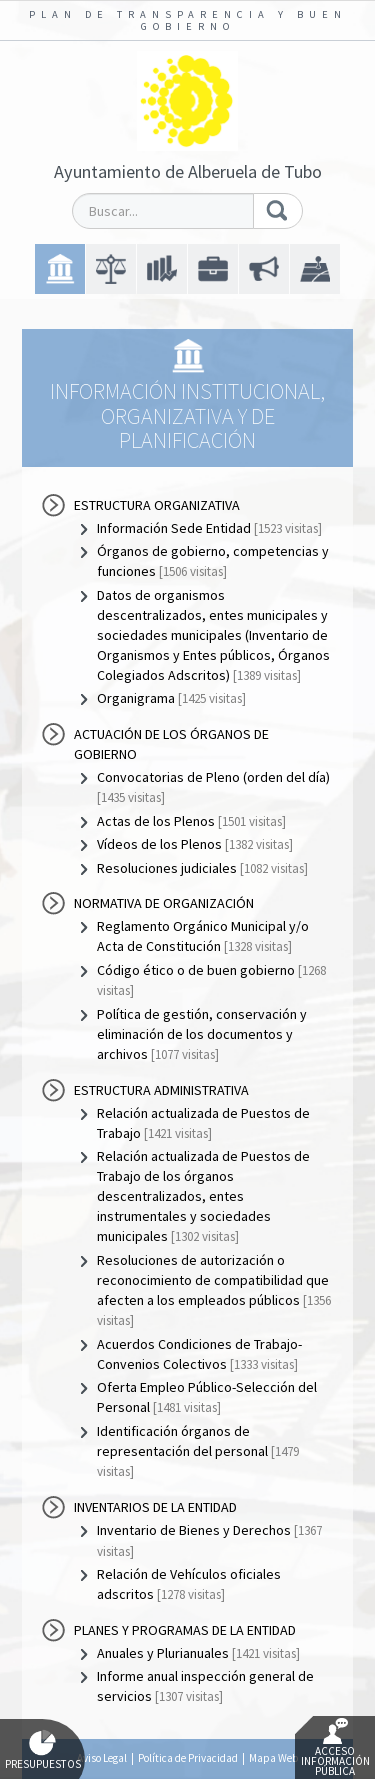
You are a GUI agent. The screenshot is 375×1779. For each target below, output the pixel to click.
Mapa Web (273, 1758)
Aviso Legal (102, 1758)
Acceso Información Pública (335, 1748)
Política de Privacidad (188, 1758)
